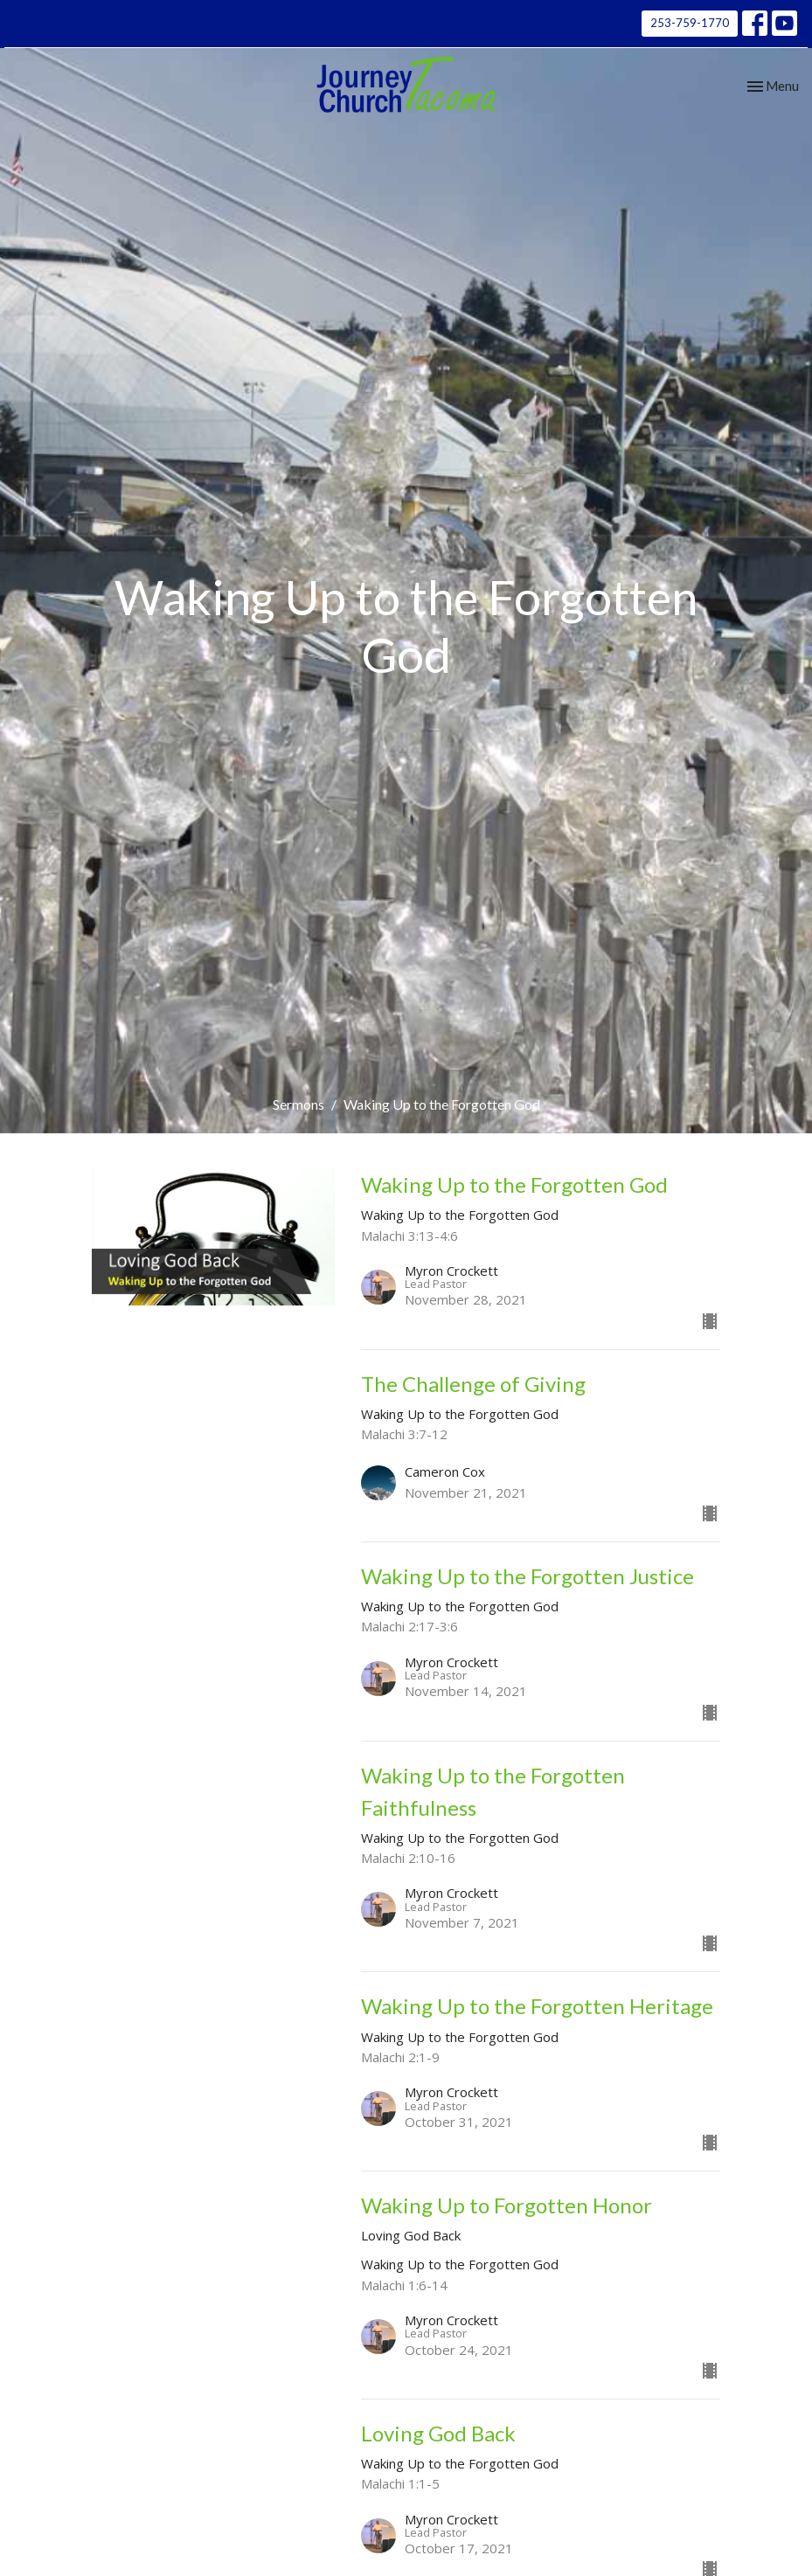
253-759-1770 (689, 23)
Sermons (298, 1104)
